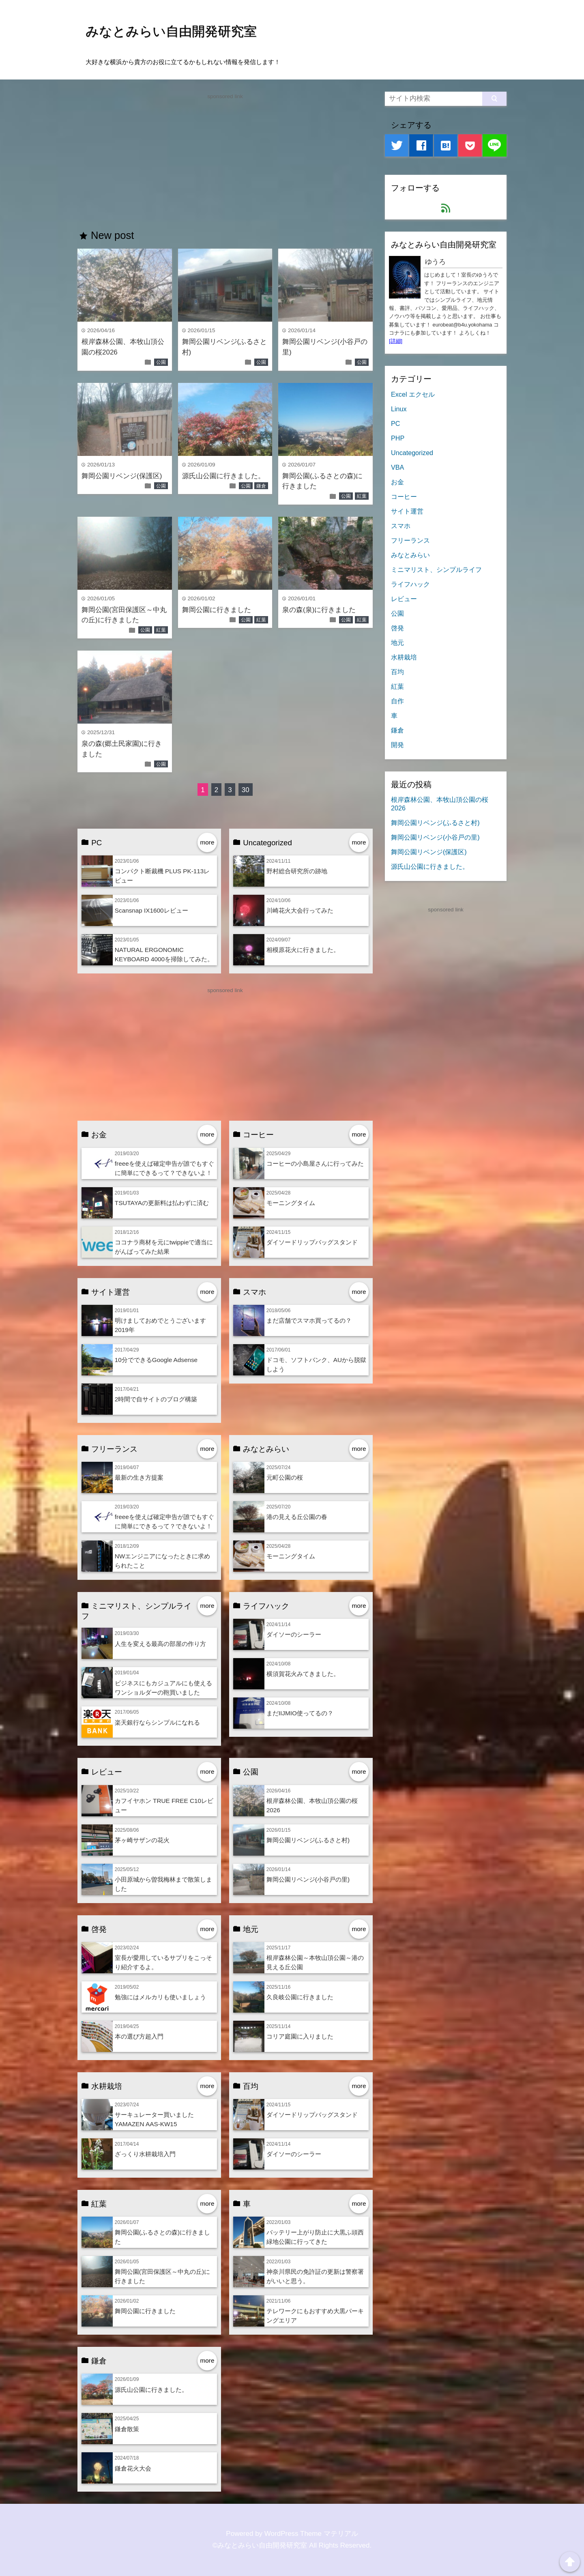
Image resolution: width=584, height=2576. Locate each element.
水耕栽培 (404, 657)
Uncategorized (412, 452)
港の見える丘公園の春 (296, 1516)
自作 (397, 701)
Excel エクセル (413, 394)
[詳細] (395, 341)
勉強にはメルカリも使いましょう (160, 1997)
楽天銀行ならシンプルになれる (157, 1722)
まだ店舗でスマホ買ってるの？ (309, 1320)
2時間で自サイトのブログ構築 (156, 1399)
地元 (397, 642)
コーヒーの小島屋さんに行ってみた (315, 1163)
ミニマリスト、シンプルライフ (436, 569)
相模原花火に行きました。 (302, 949)
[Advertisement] (225, 158)
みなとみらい (410, 555)
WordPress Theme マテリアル (311, 2533)
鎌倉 (261, 486)
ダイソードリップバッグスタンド (312, 1242)
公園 (161, 362)
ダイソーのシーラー (293, 1634)
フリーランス (410, 540)
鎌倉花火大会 (133, 2468)
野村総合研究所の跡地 (296, 871)
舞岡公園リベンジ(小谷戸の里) (308, 1879)
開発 (397, 744)
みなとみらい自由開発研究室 (171, 31)
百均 (397, 671)
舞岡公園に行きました (216, 610)
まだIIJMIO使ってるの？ (299, 1713)
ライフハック (410, 584)
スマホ (400, 525)
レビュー (404, 598)
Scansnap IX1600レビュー (151, 910)
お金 (397, 482)
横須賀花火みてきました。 (302, 1673)
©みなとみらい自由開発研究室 (260, 2545)
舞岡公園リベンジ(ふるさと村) (308, 1840)
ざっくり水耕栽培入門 (145, 2154)
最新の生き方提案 (139, 1477)
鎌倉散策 (127, 2429)
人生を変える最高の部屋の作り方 (160, 1643)
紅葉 (362, 496)
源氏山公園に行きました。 (223, 476)
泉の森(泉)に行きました (319, 610)
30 (245, 790)
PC (395, 423)
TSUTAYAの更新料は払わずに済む (162, 1202)
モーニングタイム (290, 1202)
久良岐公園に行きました (299, 1997)
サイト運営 (407, 511)
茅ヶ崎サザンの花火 (142, 1840)
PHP (397, 438)
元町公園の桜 (284, 1477)
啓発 (397, 628)
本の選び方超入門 (139, 2036)
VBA (397, 467)
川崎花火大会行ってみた (299, 910)
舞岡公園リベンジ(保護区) (122, 476)
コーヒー (404, 496)
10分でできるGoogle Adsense (156, 1359)
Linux (399, 409)
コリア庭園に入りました (299, 2036)
